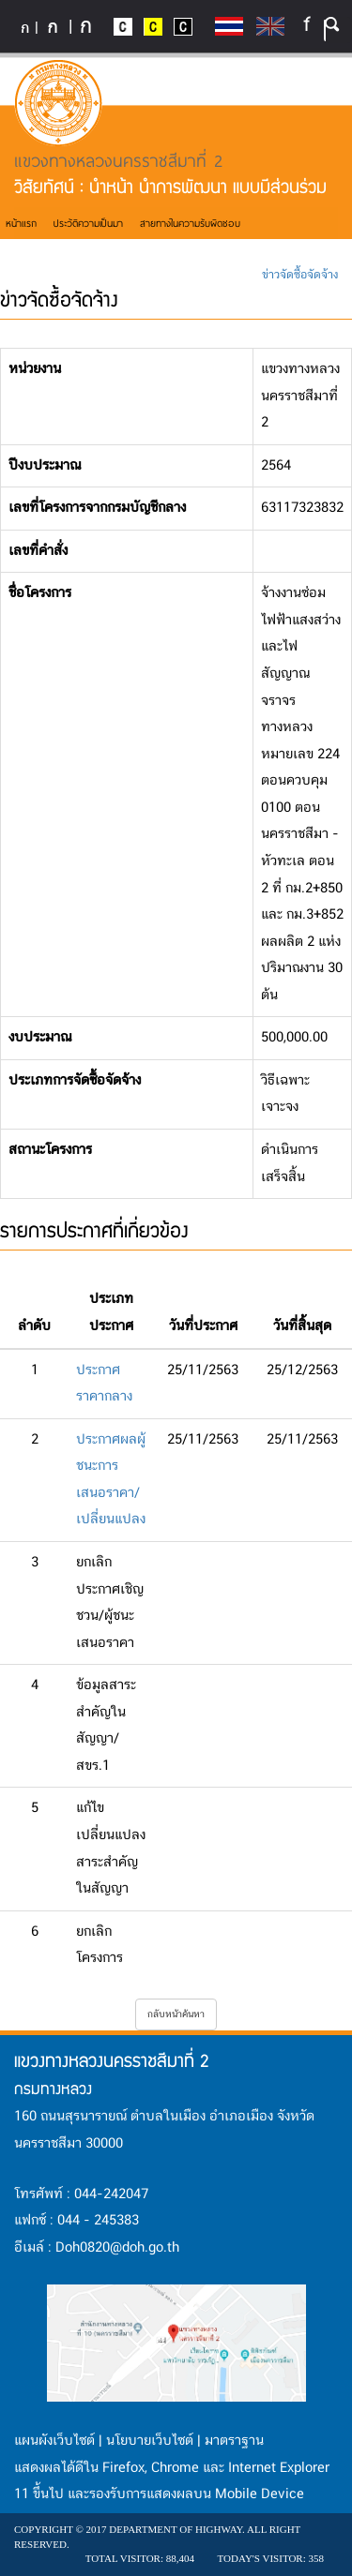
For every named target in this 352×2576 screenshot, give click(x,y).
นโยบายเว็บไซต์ (149, 2441)
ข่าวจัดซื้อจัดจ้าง (300, 274)
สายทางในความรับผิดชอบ (190, 223)
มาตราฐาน (234, 2441)
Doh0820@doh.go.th (117, 2248)
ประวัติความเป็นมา (88, 223)
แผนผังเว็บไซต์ (54, 2441)
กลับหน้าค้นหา (176, 2014)
